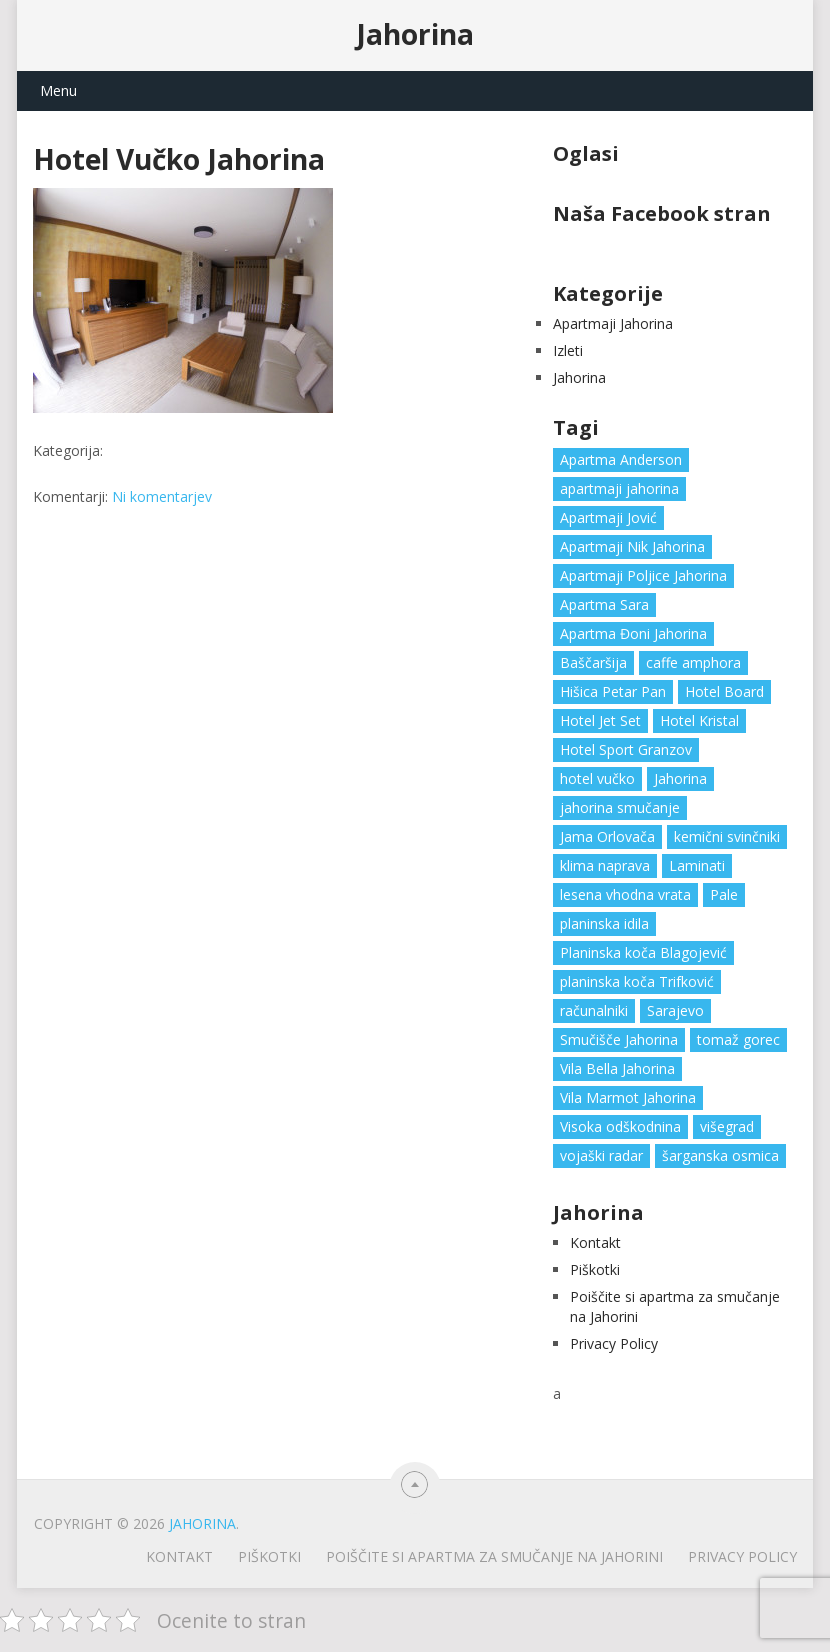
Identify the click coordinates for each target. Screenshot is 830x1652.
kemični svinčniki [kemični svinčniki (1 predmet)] (727, 836)
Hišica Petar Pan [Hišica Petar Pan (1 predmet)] (613, 691)
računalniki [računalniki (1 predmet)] (594, 1010)
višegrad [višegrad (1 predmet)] (727, 1126)
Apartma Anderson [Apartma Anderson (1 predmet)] (621, 459)
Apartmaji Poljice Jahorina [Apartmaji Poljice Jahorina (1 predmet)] (643, 575)
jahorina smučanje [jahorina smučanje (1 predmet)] (620, 807)
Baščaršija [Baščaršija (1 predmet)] (593, 662)
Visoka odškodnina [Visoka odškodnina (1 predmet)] (620, 1126)
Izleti (568, 350)
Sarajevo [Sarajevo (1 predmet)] (675, 1010)
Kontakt (595, 1242)
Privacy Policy (614, 1343)
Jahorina (415, 34)
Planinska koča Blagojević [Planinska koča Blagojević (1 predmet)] (643, 952)
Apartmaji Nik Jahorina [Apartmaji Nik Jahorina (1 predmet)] (632, 546)
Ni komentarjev (162, 496)
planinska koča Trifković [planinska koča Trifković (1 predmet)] (637, 981)
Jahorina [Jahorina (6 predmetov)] (680, 778)
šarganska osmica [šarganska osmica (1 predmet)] (720, 1155)
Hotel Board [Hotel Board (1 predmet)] (724, 691)
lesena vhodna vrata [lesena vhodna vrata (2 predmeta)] (625, 894)
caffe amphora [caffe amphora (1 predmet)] (693, 662)
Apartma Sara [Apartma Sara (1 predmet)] (604, 604)
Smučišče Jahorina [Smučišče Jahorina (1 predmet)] (619, 1039)
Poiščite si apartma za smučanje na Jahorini (494, 1556)
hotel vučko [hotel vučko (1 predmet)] (597, 778)
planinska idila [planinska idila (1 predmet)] (604, 923)
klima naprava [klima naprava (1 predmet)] (605, 865)
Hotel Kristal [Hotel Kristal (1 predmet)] (699, 720)
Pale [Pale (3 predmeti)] (724, 894)
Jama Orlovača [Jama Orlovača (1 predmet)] (607, 836)
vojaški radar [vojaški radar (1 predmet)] (601, 1155)
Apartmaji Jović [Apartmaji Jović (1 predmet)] (608, 517)
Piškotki (595, 1269)
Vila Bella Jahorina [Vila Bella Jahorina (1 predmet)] (617, 1068)
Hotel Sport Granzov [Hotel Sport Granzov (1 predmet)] (626, 749)
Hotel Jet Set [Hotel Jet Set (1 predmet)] (600, 720)
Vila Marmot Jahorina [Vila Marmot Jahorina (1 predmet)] (628, 1097)
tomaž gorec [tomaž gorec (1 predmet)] (738, 1039)
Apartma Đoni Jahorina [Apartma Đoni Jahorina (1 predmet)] (633, 633)
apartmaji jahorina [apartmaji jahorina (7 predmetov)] (619, 488)
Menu (58, 90)
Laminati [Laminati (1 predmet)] (697, 865)
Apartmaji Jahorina (613, 323)
